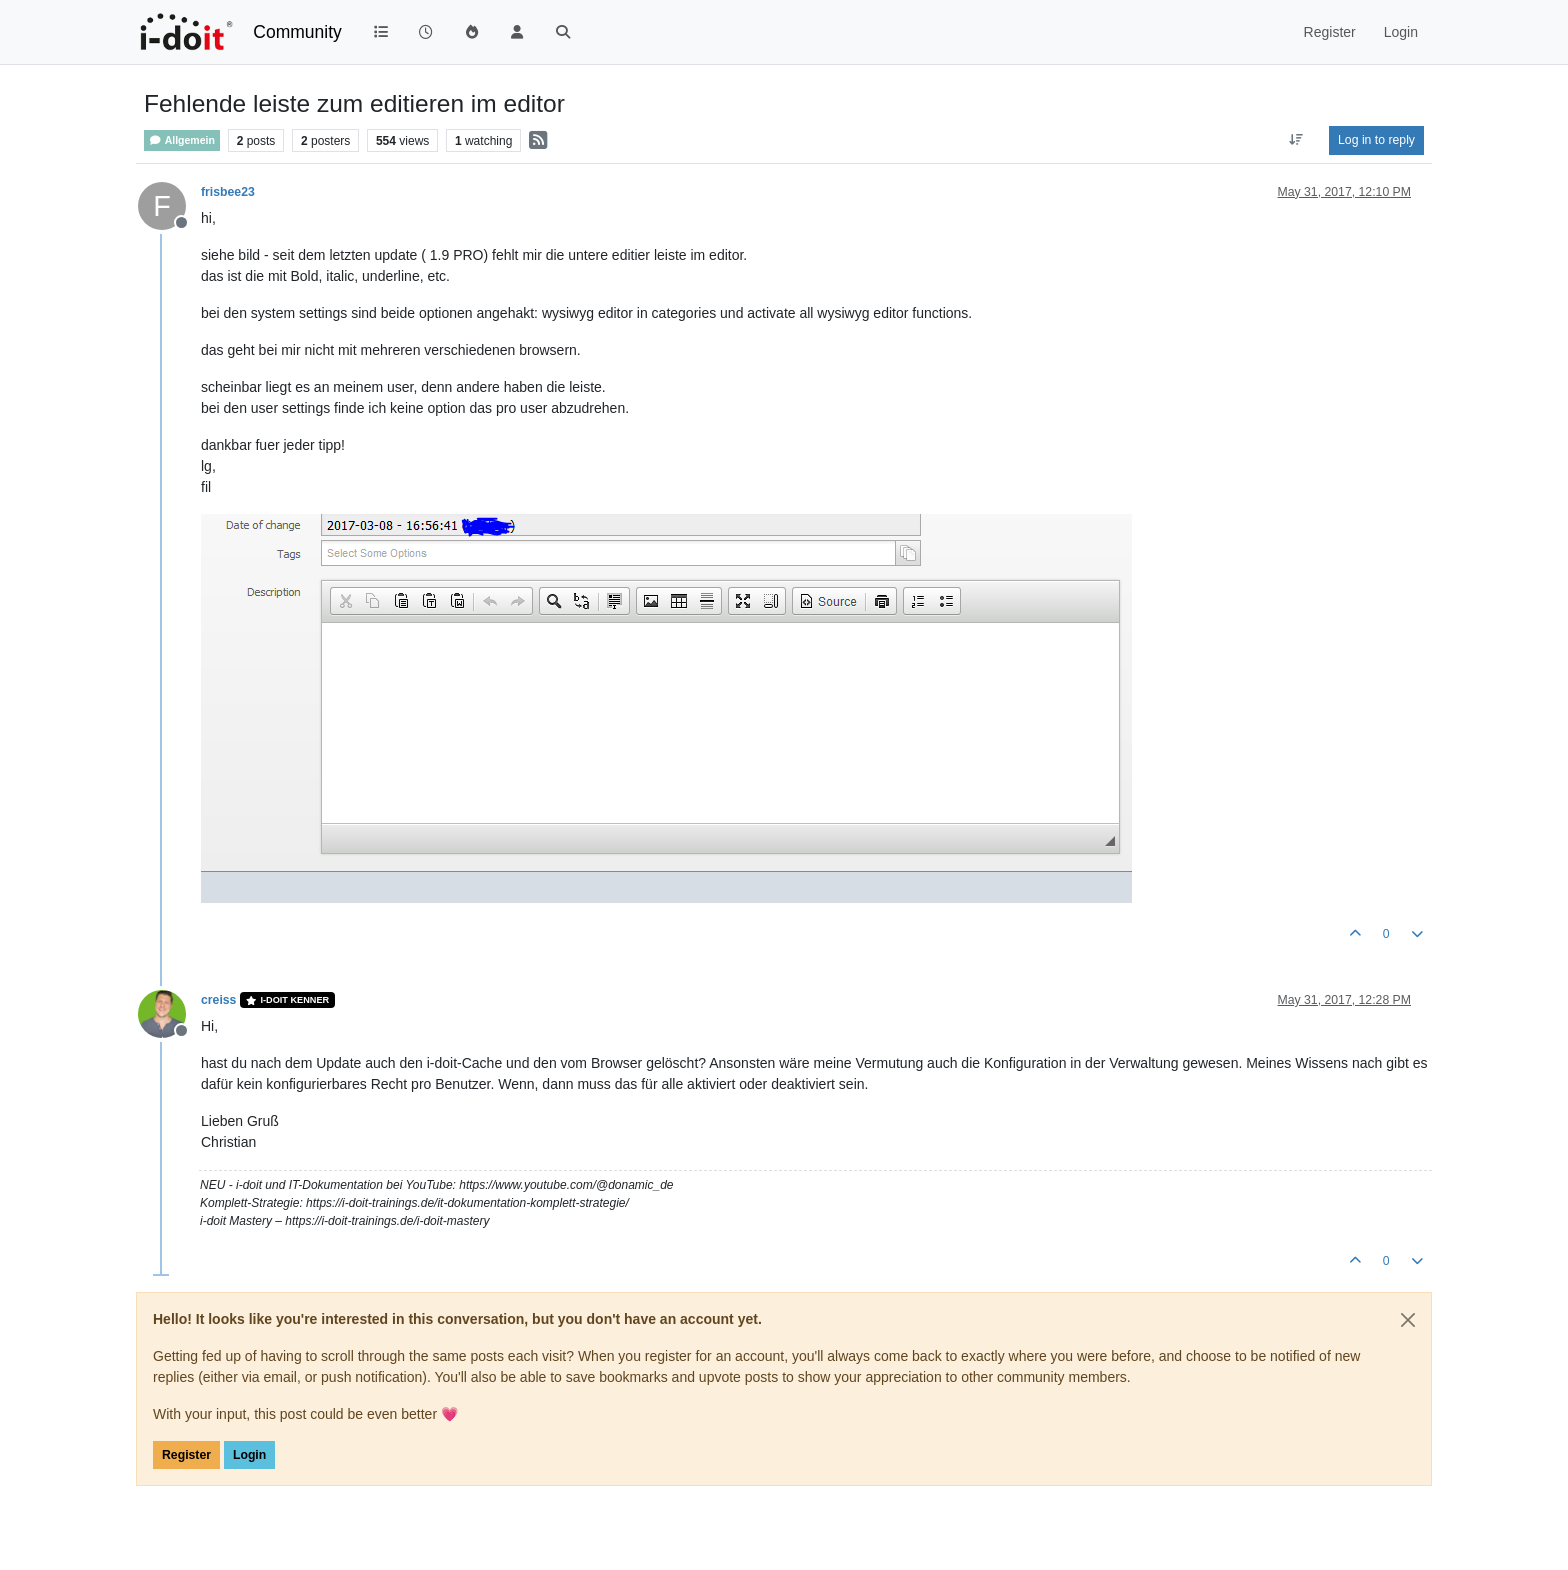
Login (249, 1455)
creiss (218, 1000)
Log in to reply (1376, 140)
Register (186, 1455)
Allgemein (182, 140)
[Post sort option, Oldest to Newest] (1296, 140)
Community (297, 32)
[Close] (1408, 1320)
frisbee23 (228, 192)
